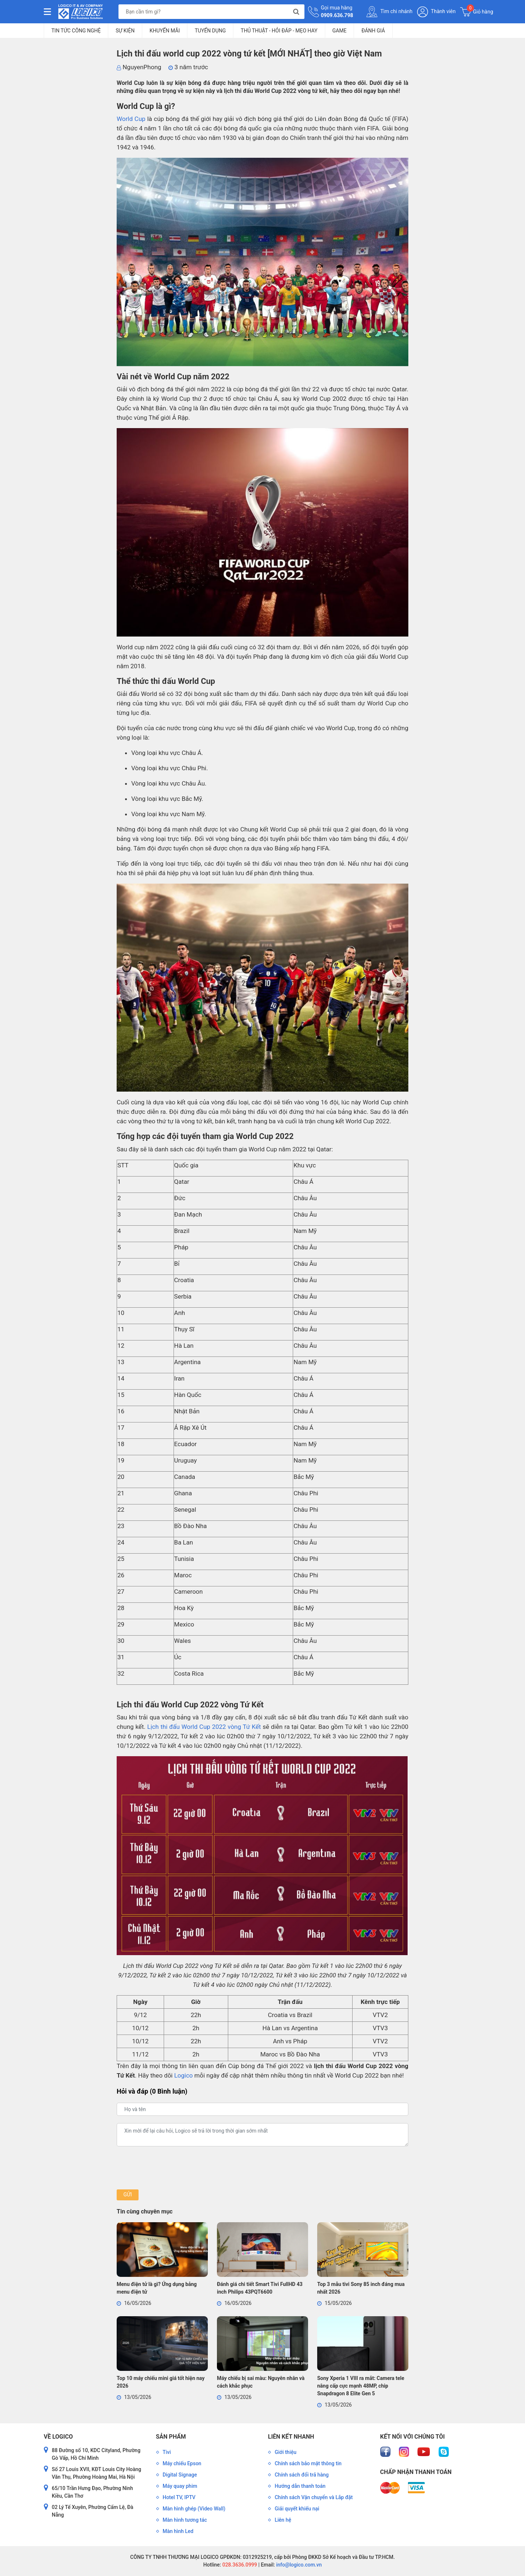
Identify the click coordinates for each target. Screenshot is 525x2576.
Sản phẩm (171, 2436)
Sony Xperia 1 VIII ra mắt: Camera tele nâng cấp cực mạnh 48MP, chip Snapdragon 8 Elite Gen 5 (360, 2385)
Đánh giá (373, 31)
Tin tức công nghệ (76, 31)
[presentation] (172, 2168)
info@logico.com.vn (298, 2565)
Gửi (127, 2194)
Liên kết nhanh (291, 2436)
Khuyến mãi (164, 31)
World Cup (131, 118)
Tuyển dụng (210, 31)
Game (339, 31)
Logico (183, 2075)
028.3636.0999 (239, 2565)
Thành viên (436, 11)
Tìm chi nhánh (389, 11)
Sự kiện (125, 31)
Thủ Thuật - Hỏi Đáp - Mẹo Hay (279, 31)
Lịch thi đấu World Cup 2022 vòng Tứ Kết (204, 1726)
